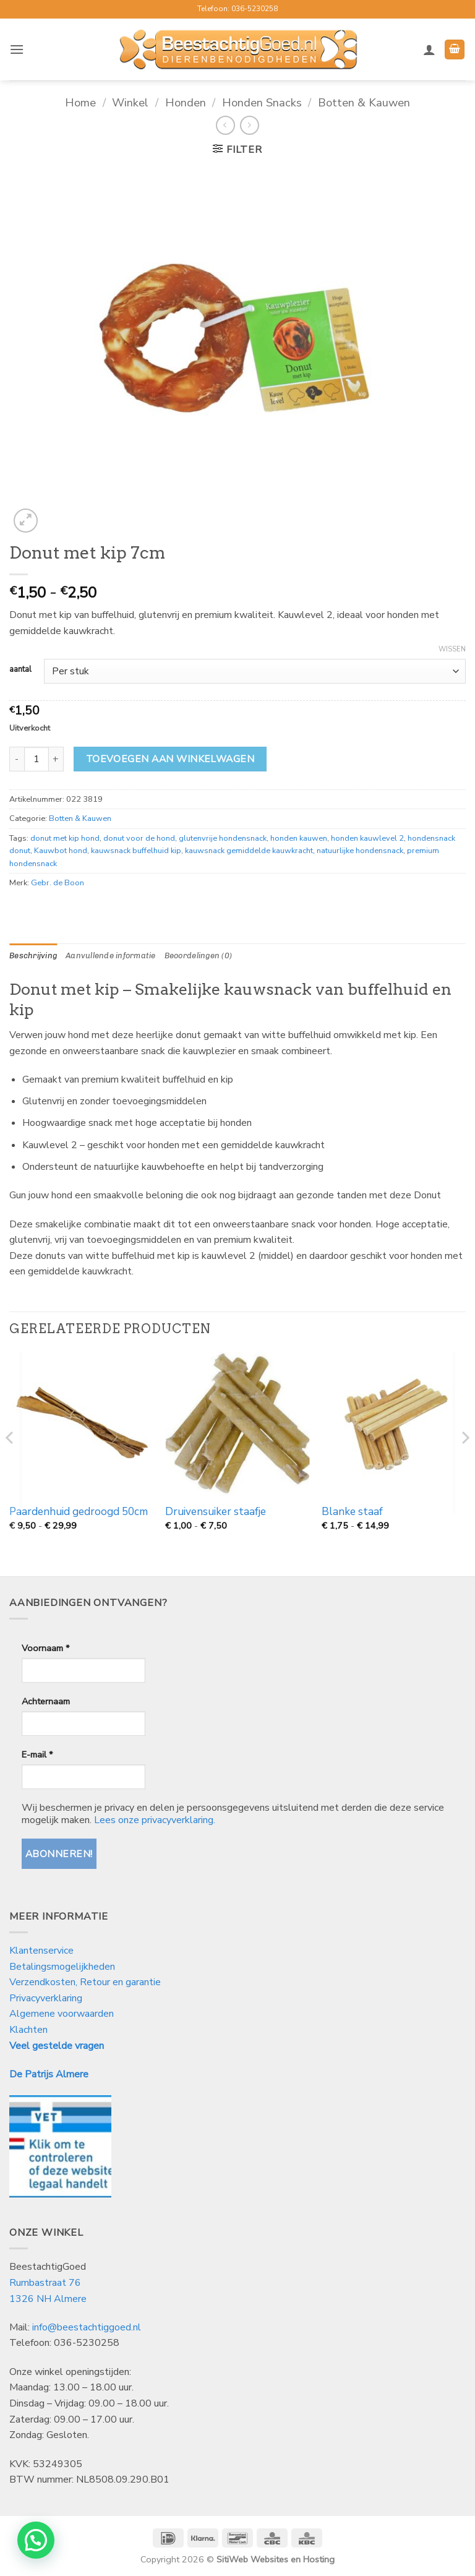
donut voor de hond (139, 838)
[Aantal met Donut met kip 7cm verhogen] (56, 759)
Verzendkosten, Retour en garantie (85, 1982)
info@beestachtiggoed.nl (86, 2327)
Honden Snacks (262, 102)
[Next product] (225, 125)
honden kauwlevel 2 (367, 838)
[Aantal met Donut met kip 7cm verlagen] (16, 759)
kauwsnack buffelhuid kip (136, 850)
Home (80, 102)
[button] (16, 49)
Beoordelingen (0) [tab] (198, 955)
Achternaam (46, 1701)
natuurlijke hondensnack (360, 850)
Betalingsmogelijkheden (62, 1966)
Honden (185, 102)
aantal (20, 670)
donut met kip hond (65, 838)
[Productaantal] (36, 759)
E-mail (37, 1754)
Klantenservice (42, 1950)
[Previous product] (249, 125)
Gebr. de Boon (57, 882)
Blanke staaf (352, 1512)
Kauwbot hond (60, 850)
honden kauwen (298, 838)
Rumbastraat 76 (45, 2283)
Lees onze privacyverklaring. (154, 1820)
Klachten (28, 2030)
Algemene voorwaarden (61, 2013)
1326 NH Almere (48, 2299)
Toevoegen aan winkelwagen (170, 758)
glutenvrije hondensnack (223, 838)
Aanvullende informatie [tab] (111, 955)
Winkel (130, 102)
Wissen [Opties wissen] (452, 649)
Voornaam (45, 1648)
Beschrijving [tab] (33, 955)
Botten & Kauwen (364, 102)
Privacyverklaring (45, 1998)
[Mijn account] (429, 49)
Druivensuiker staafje (215, 1512)
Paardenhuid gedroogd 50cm (78, 1512)
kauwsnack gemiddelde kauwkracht (249, 850)
